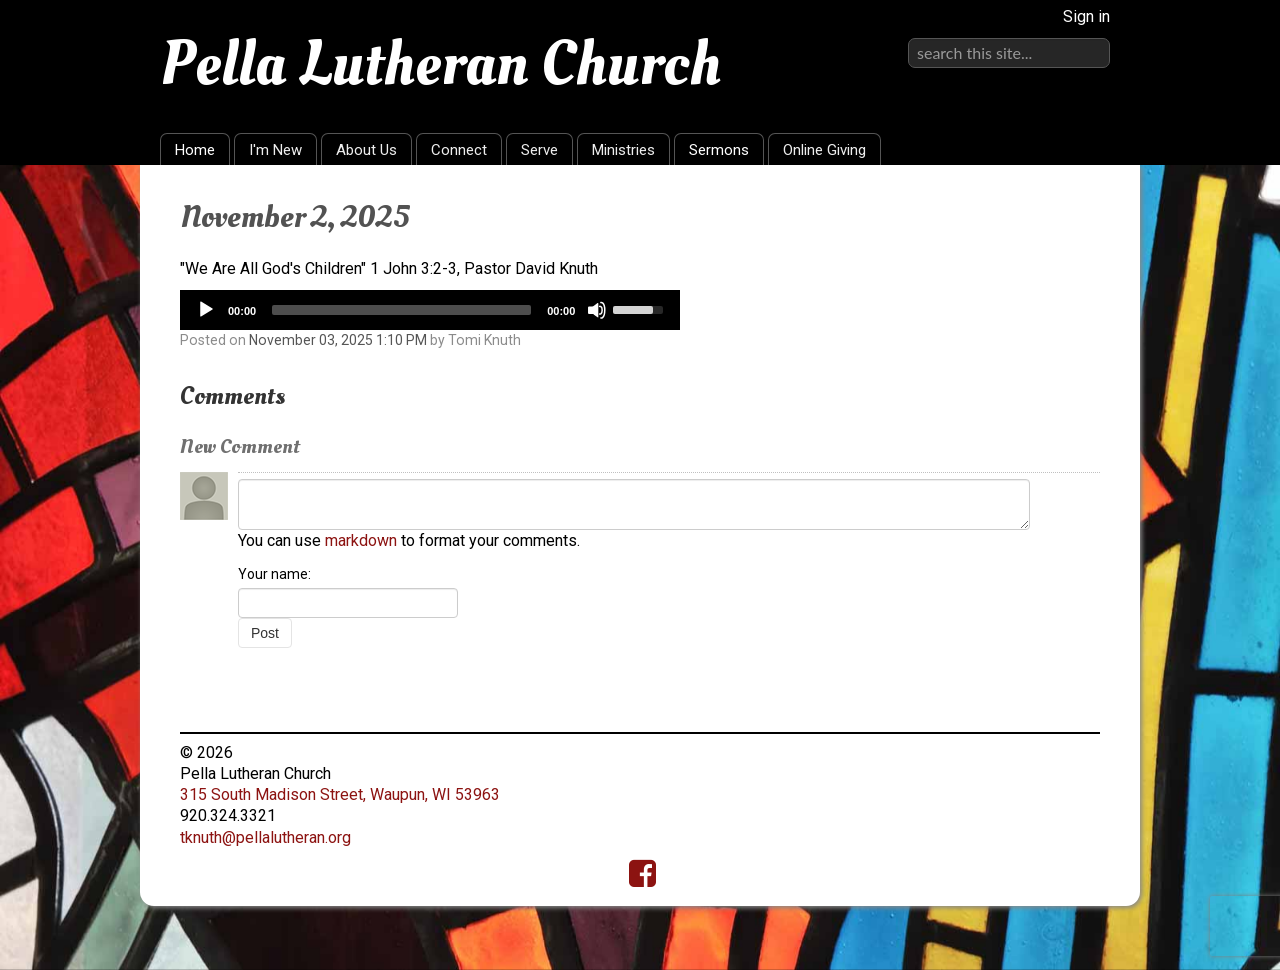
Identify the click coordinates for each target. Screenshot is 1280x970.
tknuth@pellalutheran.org (265, 837)
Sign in (1086, 16)
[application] (430, 310)
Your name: (274, 574)
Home (195, 150)
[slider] (401, 310)
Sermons (719, 150)
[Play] (206, 310)
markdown (361, 540)
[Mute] (597, 310)
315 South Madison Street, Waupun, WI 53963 (340, 794)
